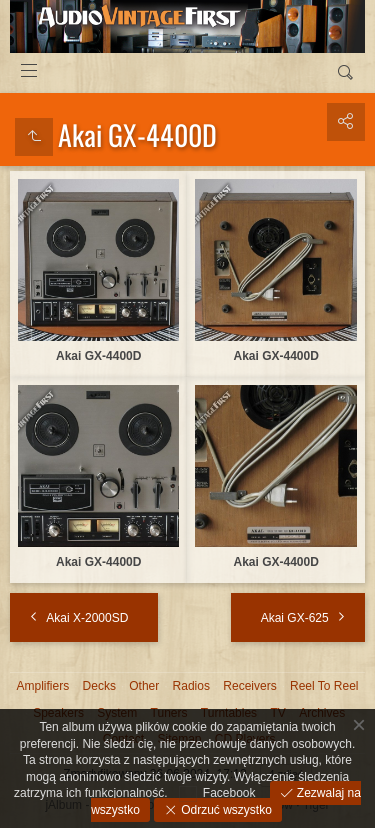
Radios (191, 686)
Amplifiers (43, 686)
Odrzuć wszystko (225, 810)
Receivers (249, 686)
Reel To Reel (324, 686)
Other (144, 686)
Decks (99, 686)
